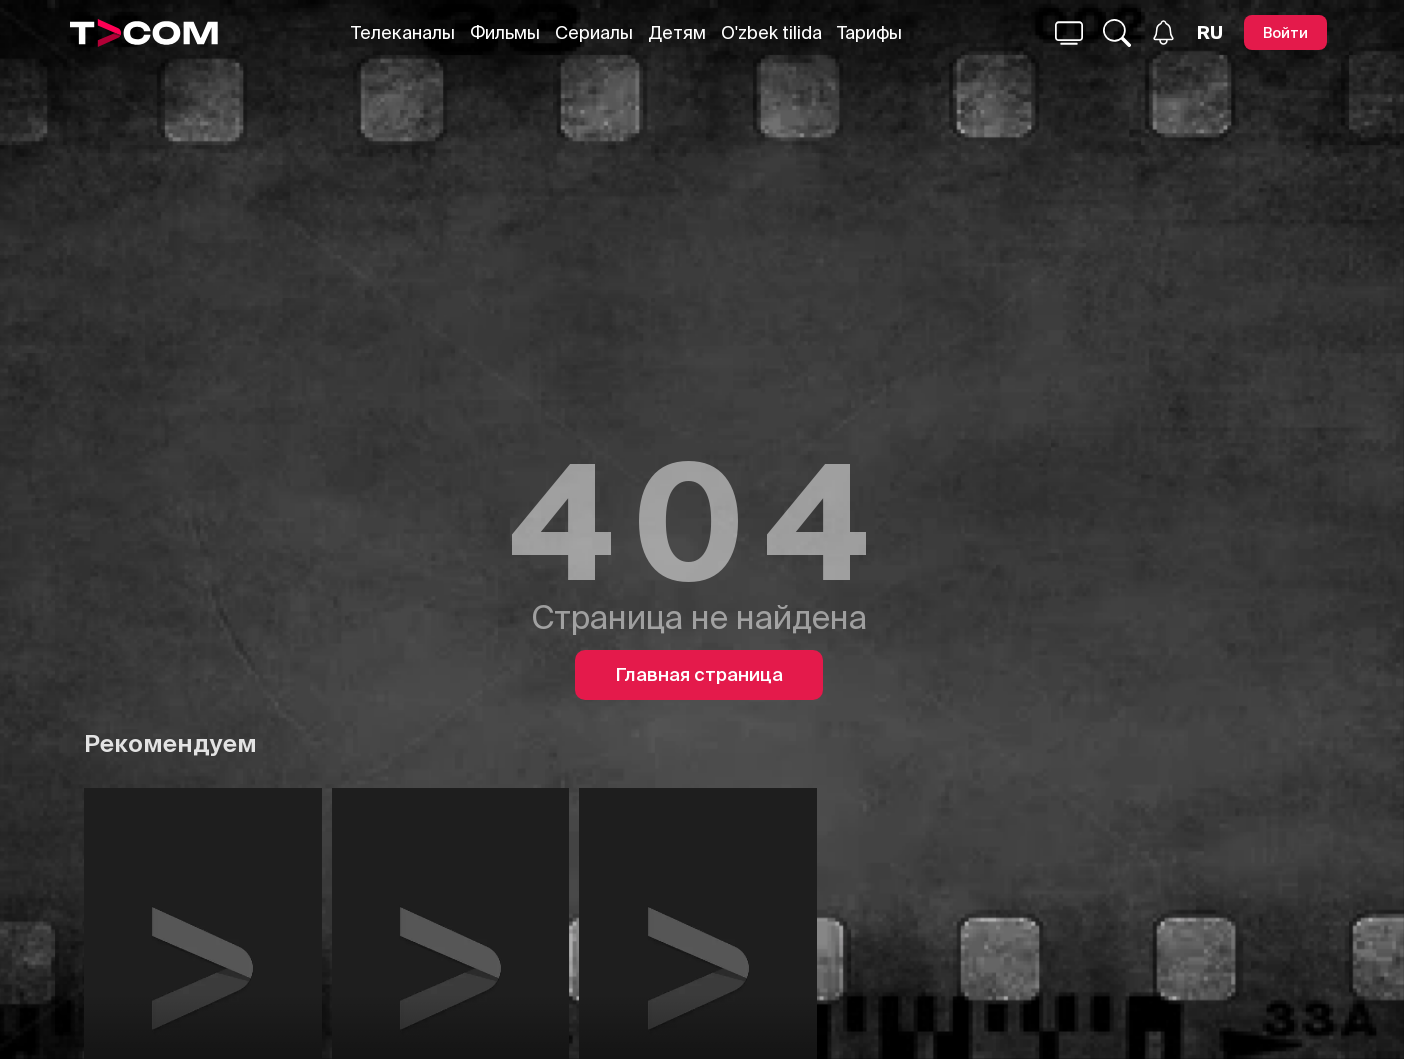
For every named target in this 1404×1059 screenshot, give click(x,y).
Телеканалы (403, 32)
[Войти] (1285, 32)
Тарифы (869, 32)
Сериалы (594, 32)
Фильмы (505, 32)
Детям (677, 32)
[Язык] (1210, 33)
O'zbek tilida (771, 32)
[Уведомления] (1163, 32)
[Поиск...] (1069, 33)
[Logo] (144, 33)
